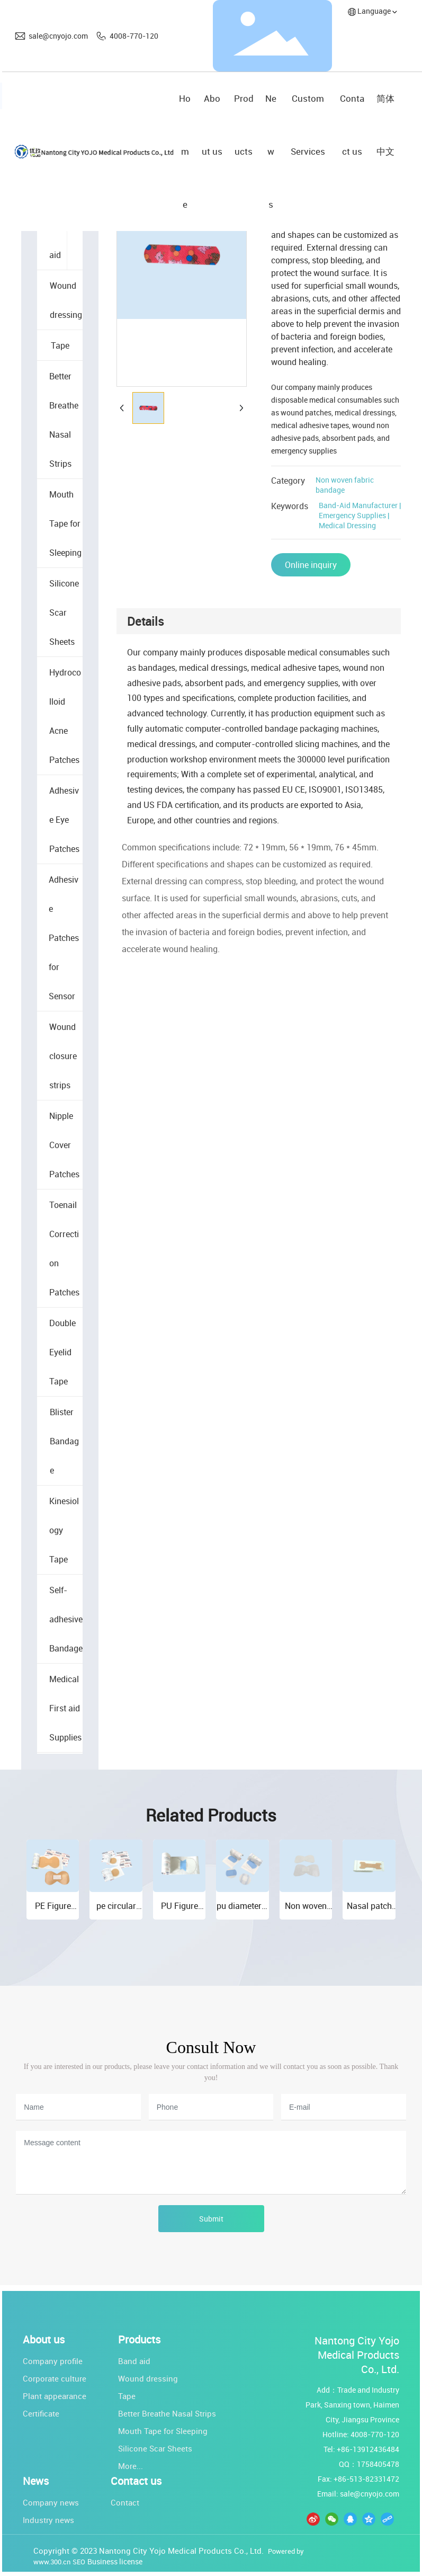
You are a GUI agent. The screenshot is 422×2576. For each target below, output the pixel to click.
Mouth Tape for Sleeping (163, 2431)
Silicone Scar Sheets (155, 2448)
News (36, 2481)
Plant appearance (54, 2396)
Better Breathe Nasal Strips (167, 2413)
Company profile (53, 2361)
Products (139, 2339)
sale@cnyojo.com (58, 36)
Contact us (136, 2481)
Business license (114, 2561)
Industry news (48, 2520)
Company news (51, 2502)
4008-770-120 (134, 36)
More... (130, 2465)
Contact (125, 2502)
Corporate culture (54, 2378)
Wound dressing (148, 2378)
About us (44, 2339)
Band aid (134, 2361)
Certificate (41, 2413)
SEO (79, 2561)
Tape (127, 2396)
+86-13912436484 (368, 2449)
